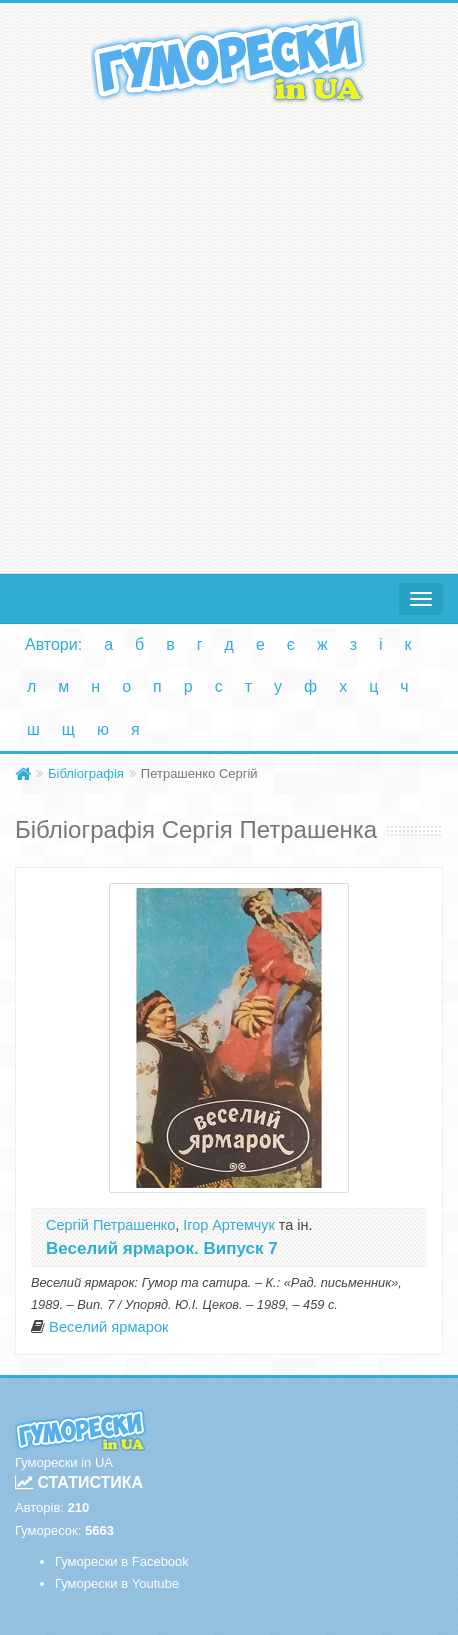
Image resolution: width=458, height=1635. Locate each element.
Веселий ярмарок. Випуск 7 (162, 1248)
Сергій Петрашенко (110, 1225)
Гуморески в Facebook (122, 1561)
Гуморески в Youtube (117, 1583)
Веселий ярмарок (108, 1327)
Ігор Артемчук (229, 1225)
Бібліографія (86, 773)
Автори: (53, 644)
